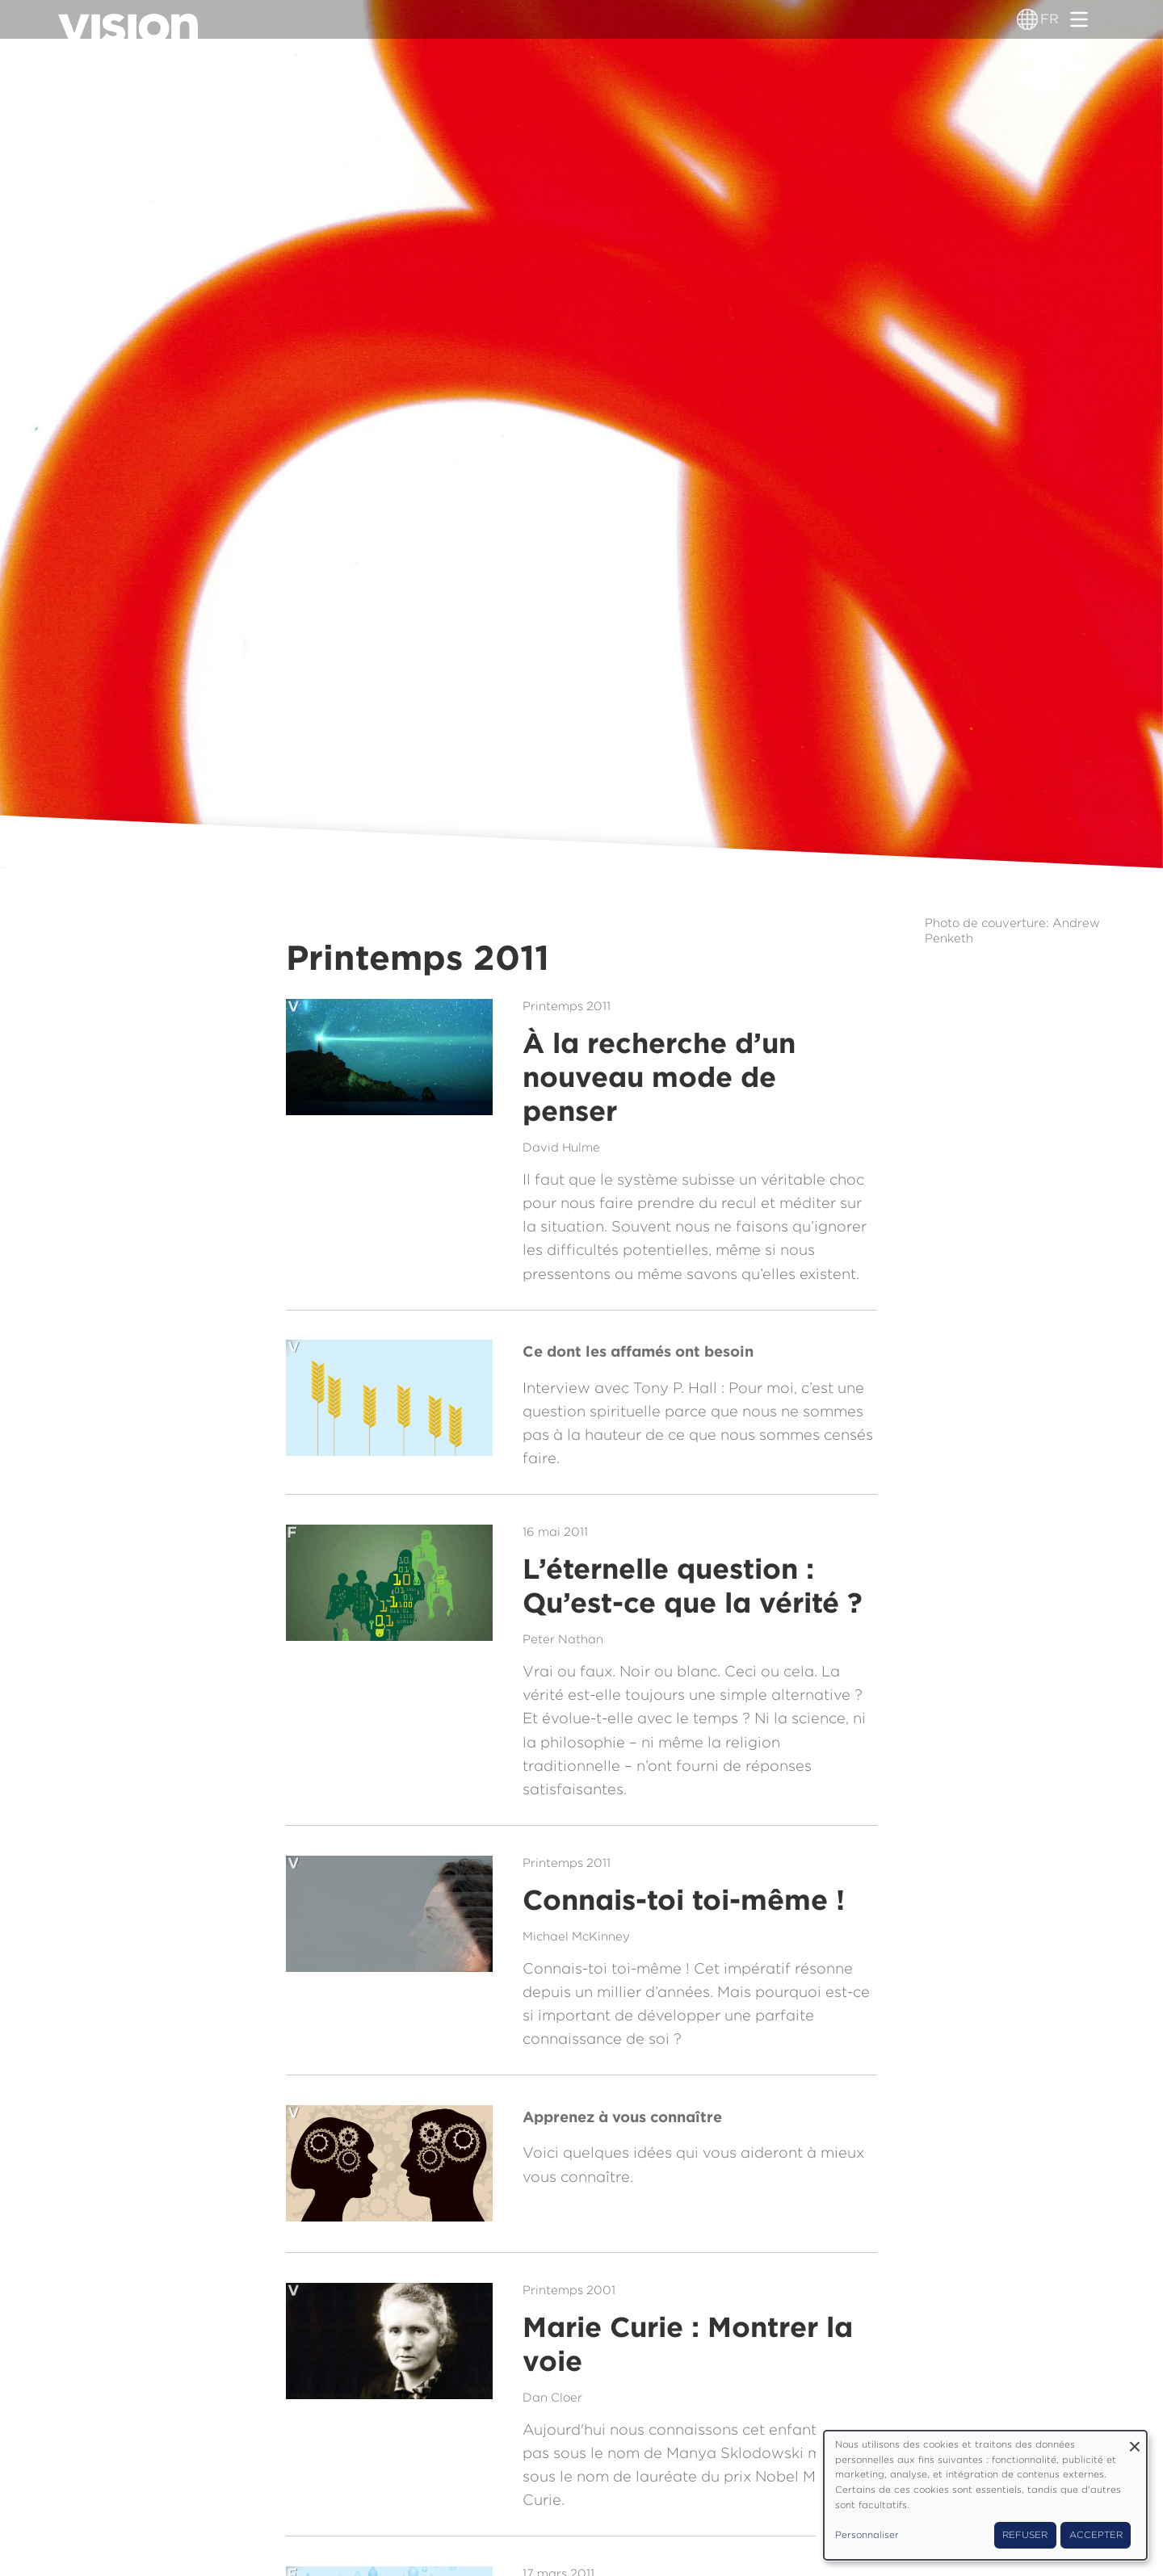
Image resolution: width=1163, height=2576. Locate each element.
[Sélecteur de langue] (1027, 19)
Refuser (1025, 2534)
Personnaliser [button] (867, 2534)
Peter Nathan (563, 1639)
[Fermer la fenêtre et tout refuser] (1135, 2441)
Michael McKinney (576, 1936)
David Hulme (561, 1147)
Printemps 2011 (567, 1006)
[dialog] (985, 2495)
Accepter (1096, 2534)
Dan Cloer (552, 2397)
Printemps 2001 (569, 2290)
